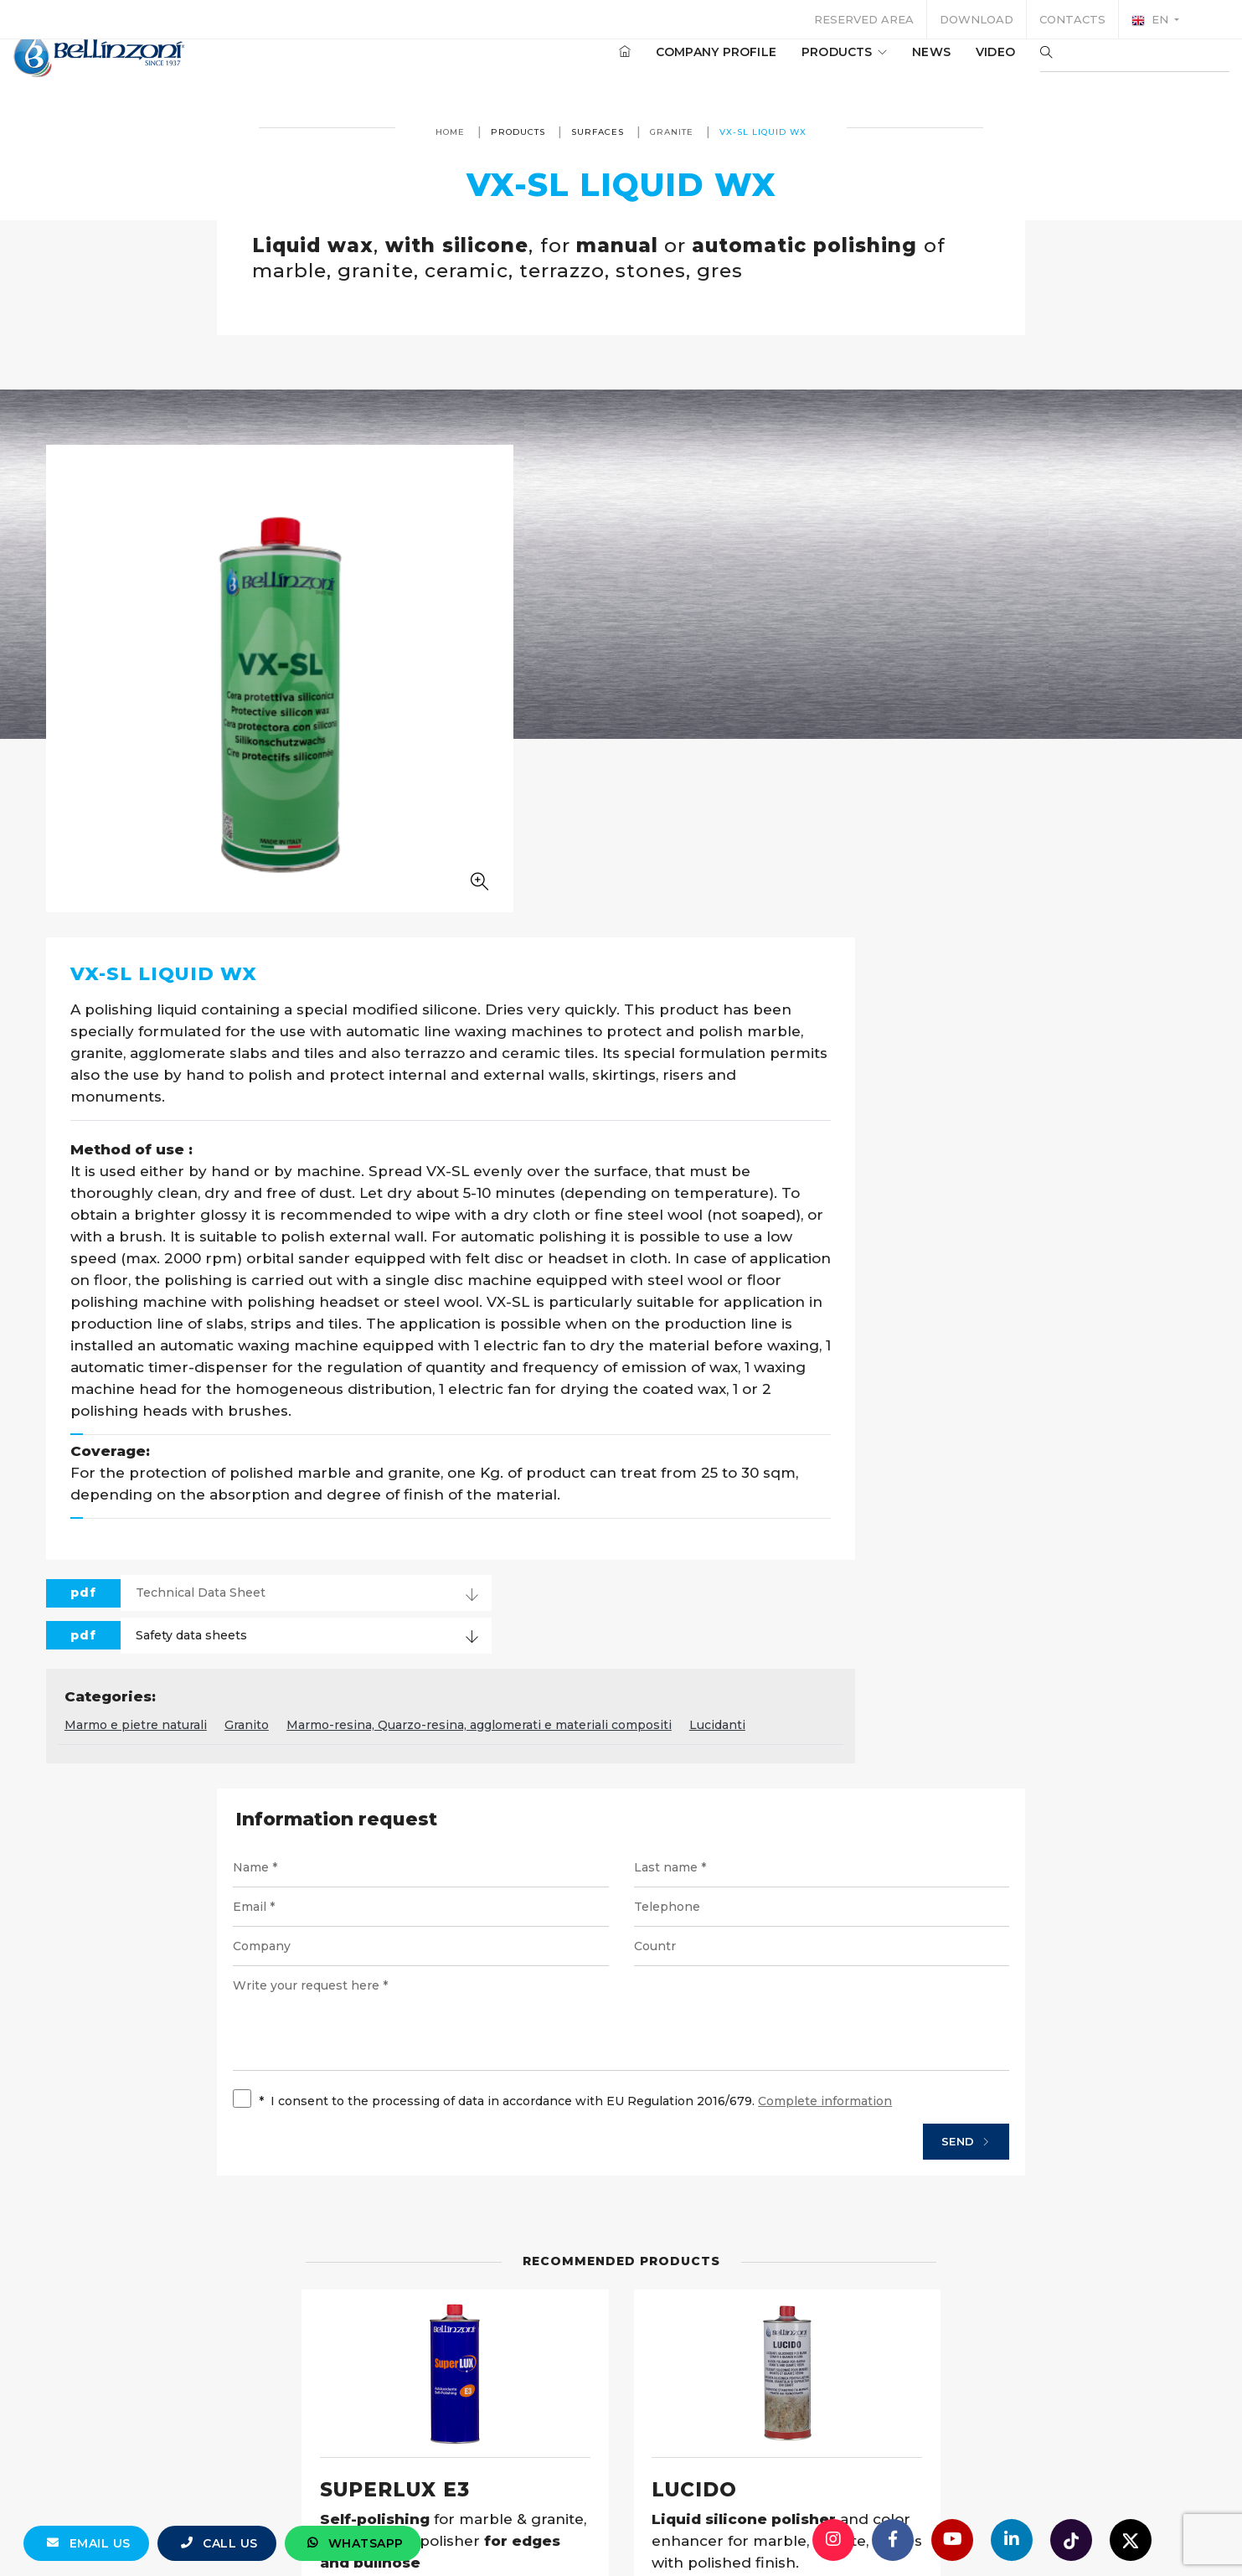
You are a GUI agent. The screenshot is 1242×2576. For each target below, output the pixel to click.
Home (450, 131)
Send (935, 1693)
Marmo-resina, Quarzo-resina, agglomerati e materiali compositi (872, 1272)
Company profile (666, 66)
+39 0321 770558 (715, 2530)
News (881, 66)
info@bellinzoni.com (550, 2530)
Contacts (1072, 19)
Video (945, 66)
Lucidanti (1111, 1272)
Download (976, 19)
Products (794, 66)
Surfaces (597, 131)
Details (555, 2214)
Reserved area (864, 19)
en (1151, 20)
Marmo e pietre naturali (529, 1272)
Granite (671, 131)
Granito (640, 1272)
